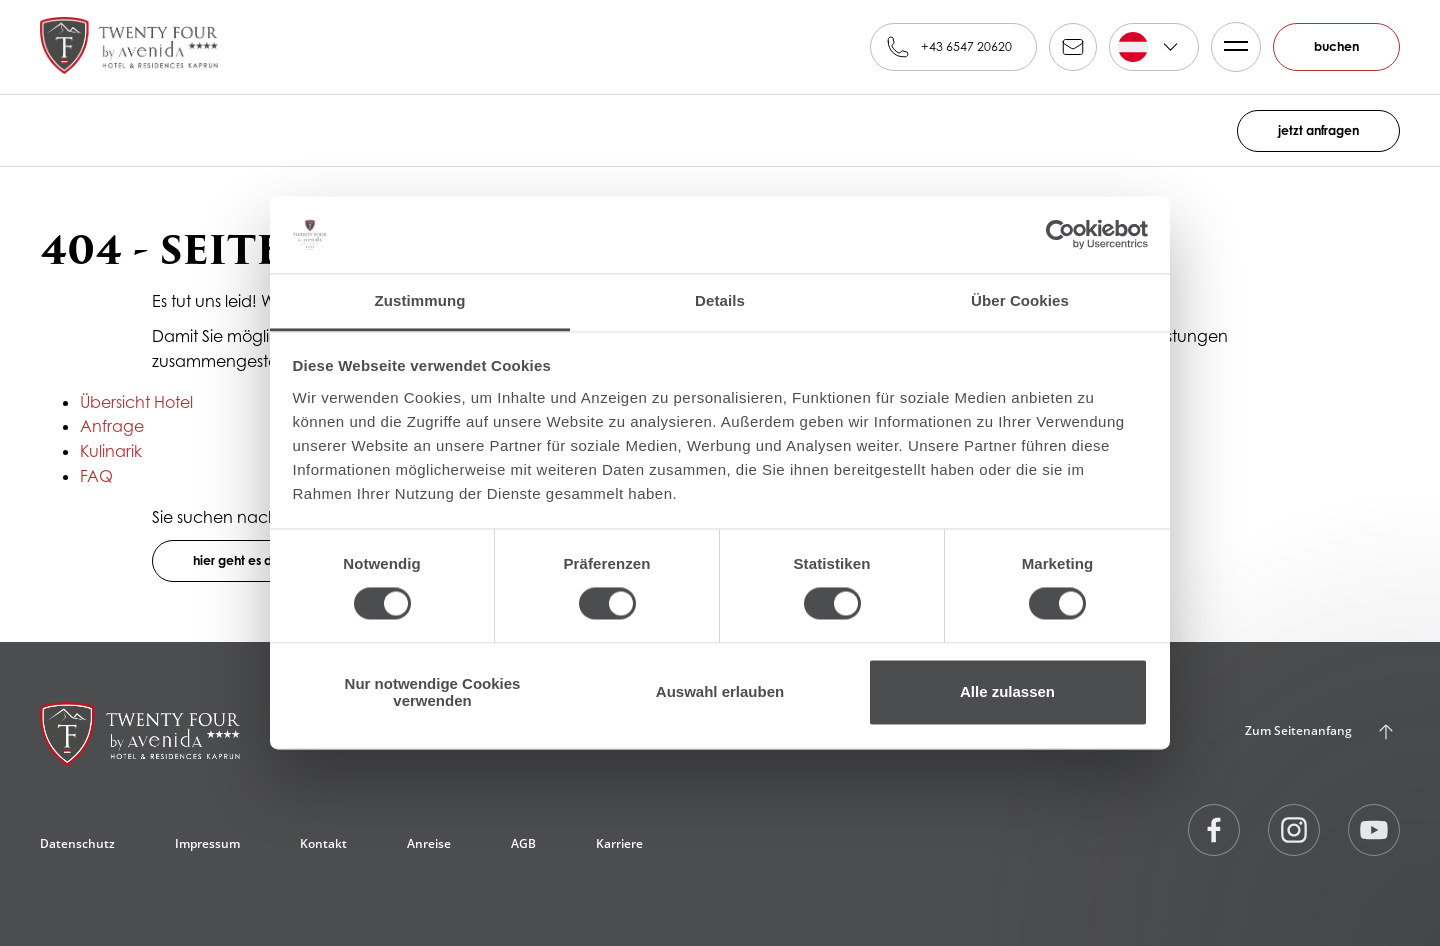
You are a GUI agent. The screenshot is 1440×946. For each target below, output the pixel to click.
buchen (1336, 46)
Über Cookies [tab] (1020, 300)
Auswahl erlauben (720, 692)
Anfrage (112, 426)
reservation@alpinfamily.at (1073, 47)
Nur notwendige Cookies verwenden (433, 692)
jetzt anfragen (1318, 130)
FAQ (96, 476)
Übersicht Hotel (136, 402)
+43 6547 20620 (966, 46)
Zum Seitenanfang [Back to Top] (1298, 730)
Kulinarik (111, 451)
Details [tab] (720, 300)
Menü (1230, 47)
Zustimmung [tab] (420, 300)
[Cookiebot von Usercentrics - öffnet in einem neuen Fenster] (1060, 235)
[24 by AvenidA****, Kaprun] (140, 742)
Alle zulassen (1007, 692)
